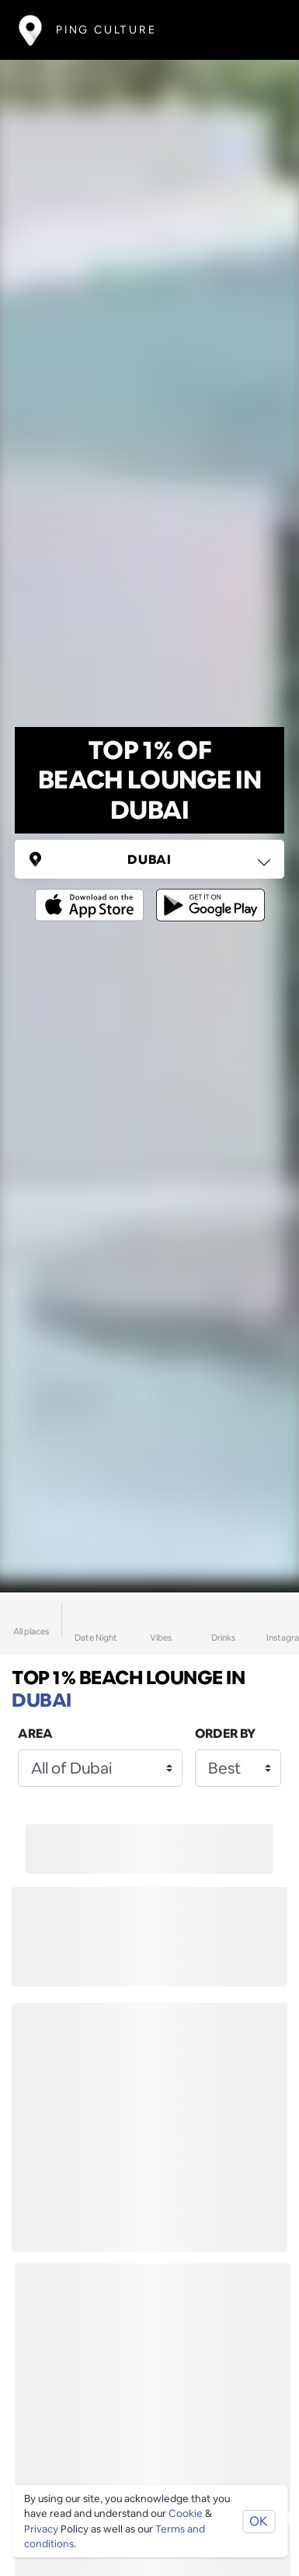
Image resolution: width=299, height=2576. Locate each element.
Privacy (41, 2529)
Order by (225, 1733)
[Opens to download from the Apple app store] (92, 894)
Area (35, 1733)
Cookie (186, 2513)
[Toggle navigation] (257, 30)
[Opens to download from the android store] (207, 894)
